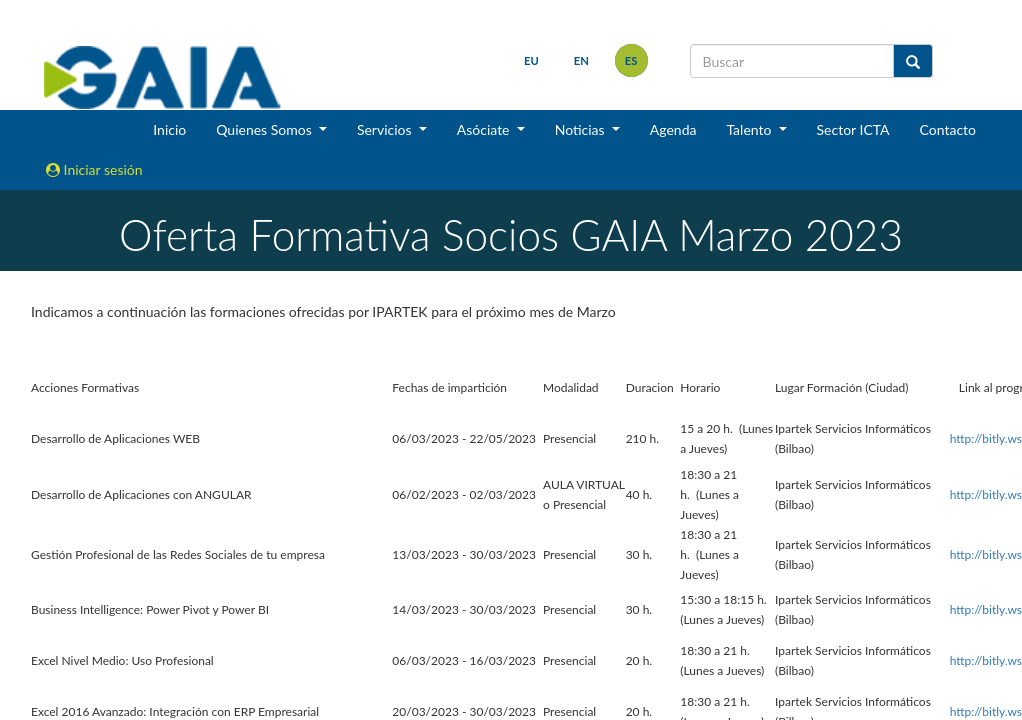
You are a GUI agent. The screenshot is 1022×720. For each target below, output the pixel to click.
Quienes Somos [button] (265, 129)
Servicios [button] (386, 129)
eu (531, 60)
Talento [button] (750, 129)
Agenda (673, 129)
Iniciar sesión (94, 169)
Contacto (948, 129)
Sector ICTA (853, 129)
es (631, 60)
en (581, 60)
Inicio (169, 129)
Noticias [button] (582, 129)
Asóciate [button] (485, 129)
